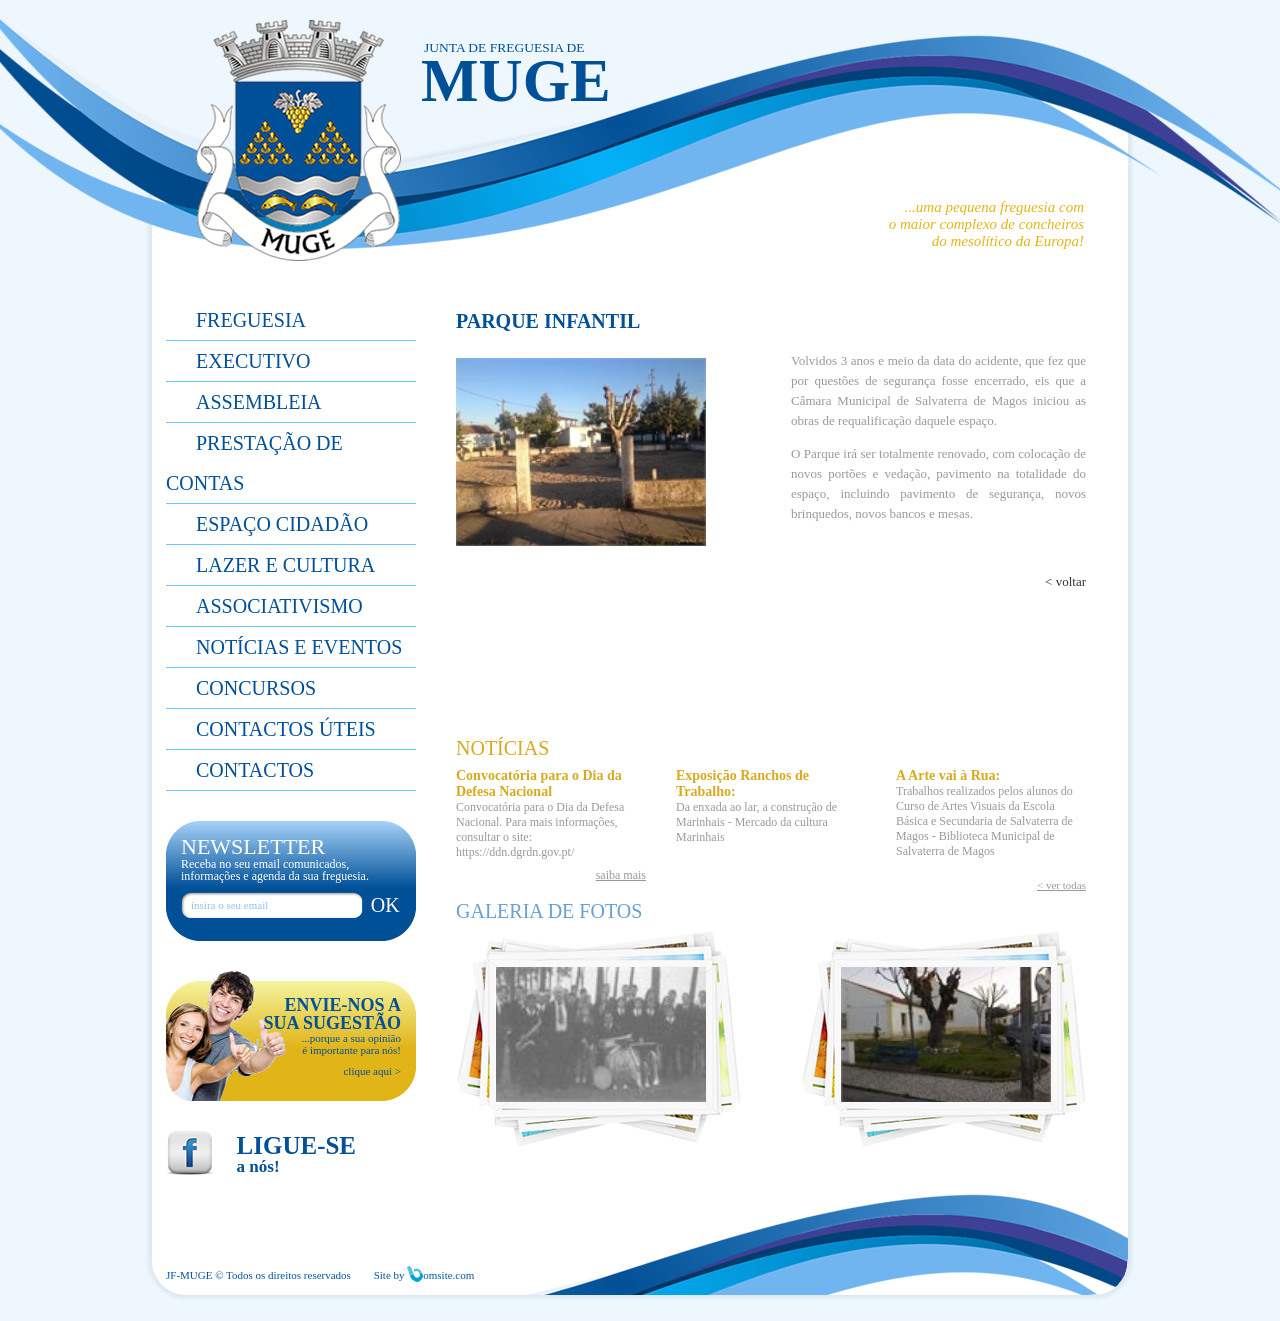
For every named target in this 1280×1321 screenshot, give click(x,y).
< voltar (1065, 581)
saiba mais (621, 875)
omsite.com (440, 1275)
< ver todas (1061, 885)
